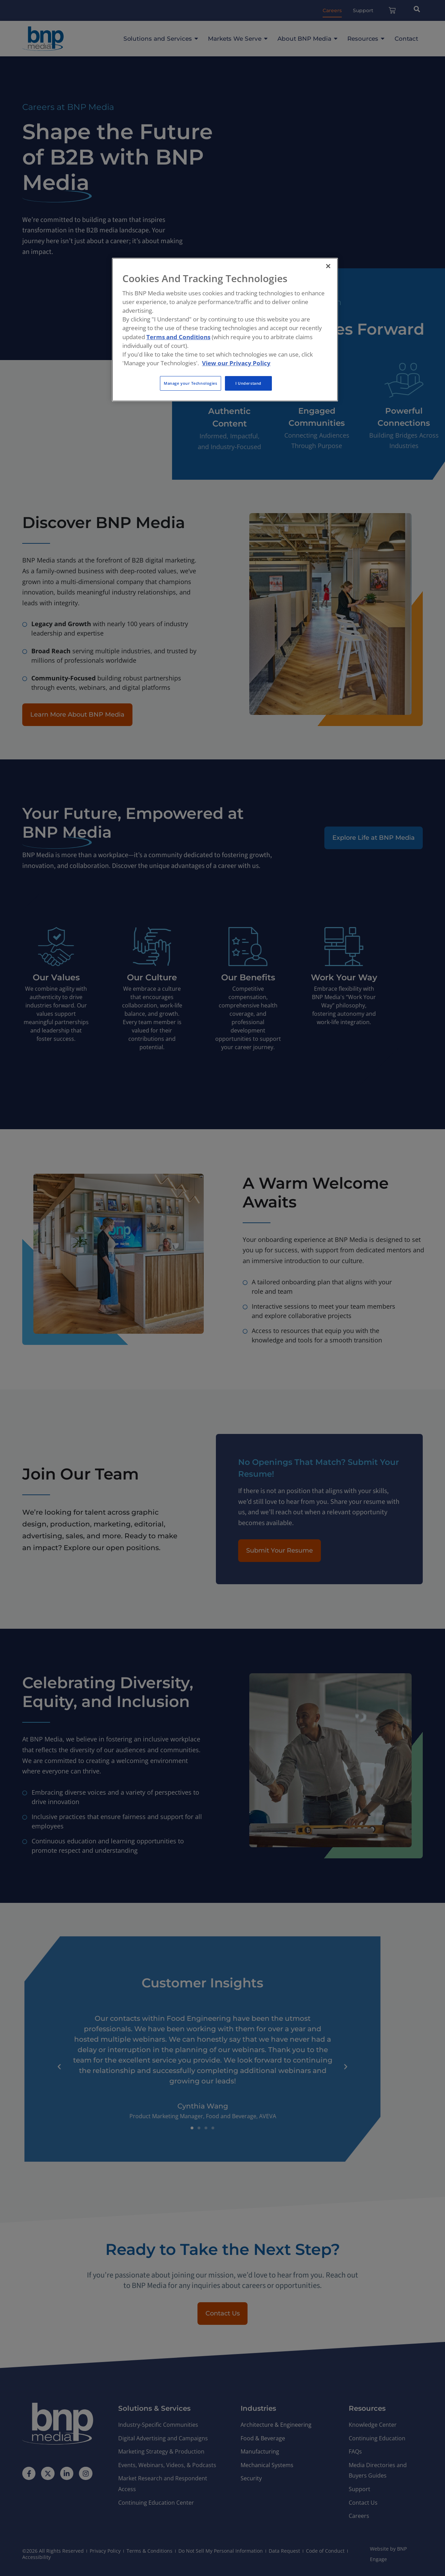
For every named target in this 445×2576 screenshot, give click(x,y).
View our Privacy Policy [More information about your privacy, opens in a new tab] (236, 363)
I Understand (248, 383)
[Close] (328, 266)
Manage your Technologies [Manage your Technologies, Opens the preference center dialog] (190, 383)
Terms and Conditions (178, 337)
